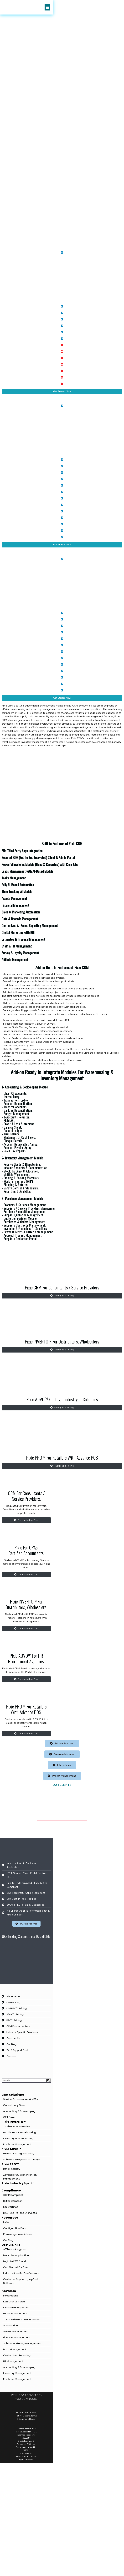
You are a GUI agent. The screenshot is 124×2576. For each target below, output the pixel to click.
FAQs (67, 2550)
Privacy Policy (59, 2547)
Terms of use (46, 2547)
